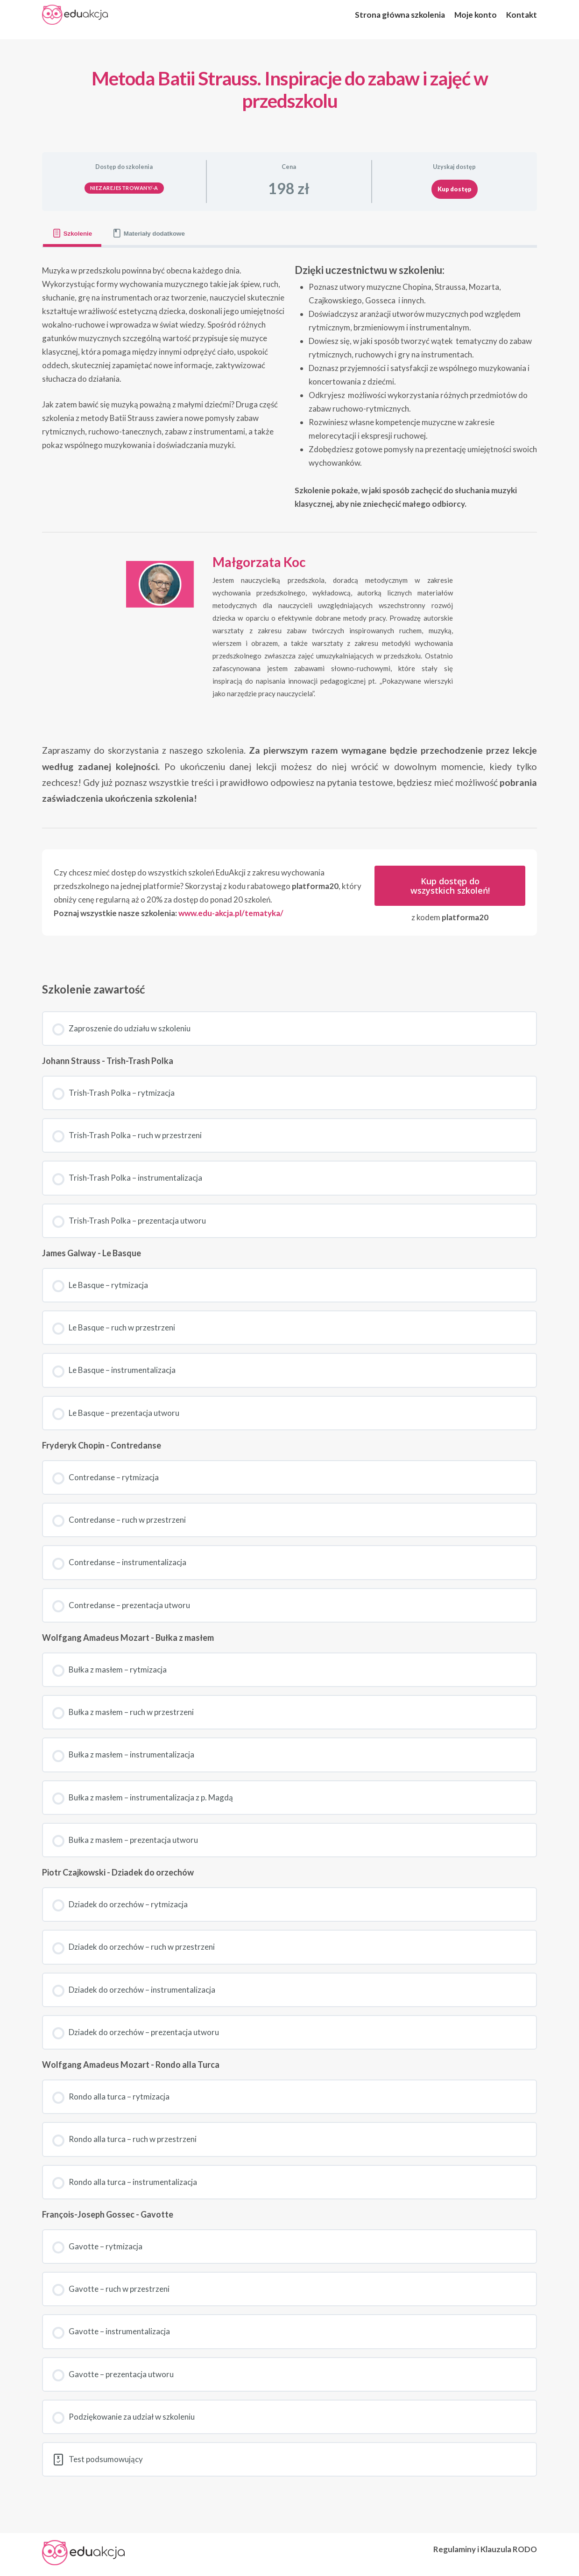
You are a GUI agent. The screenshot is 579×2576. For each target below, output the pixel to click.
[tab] (72, 233)
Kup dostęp (455, 189)
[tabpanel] (289, 605)
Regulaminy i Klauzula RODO (485, 2549)
